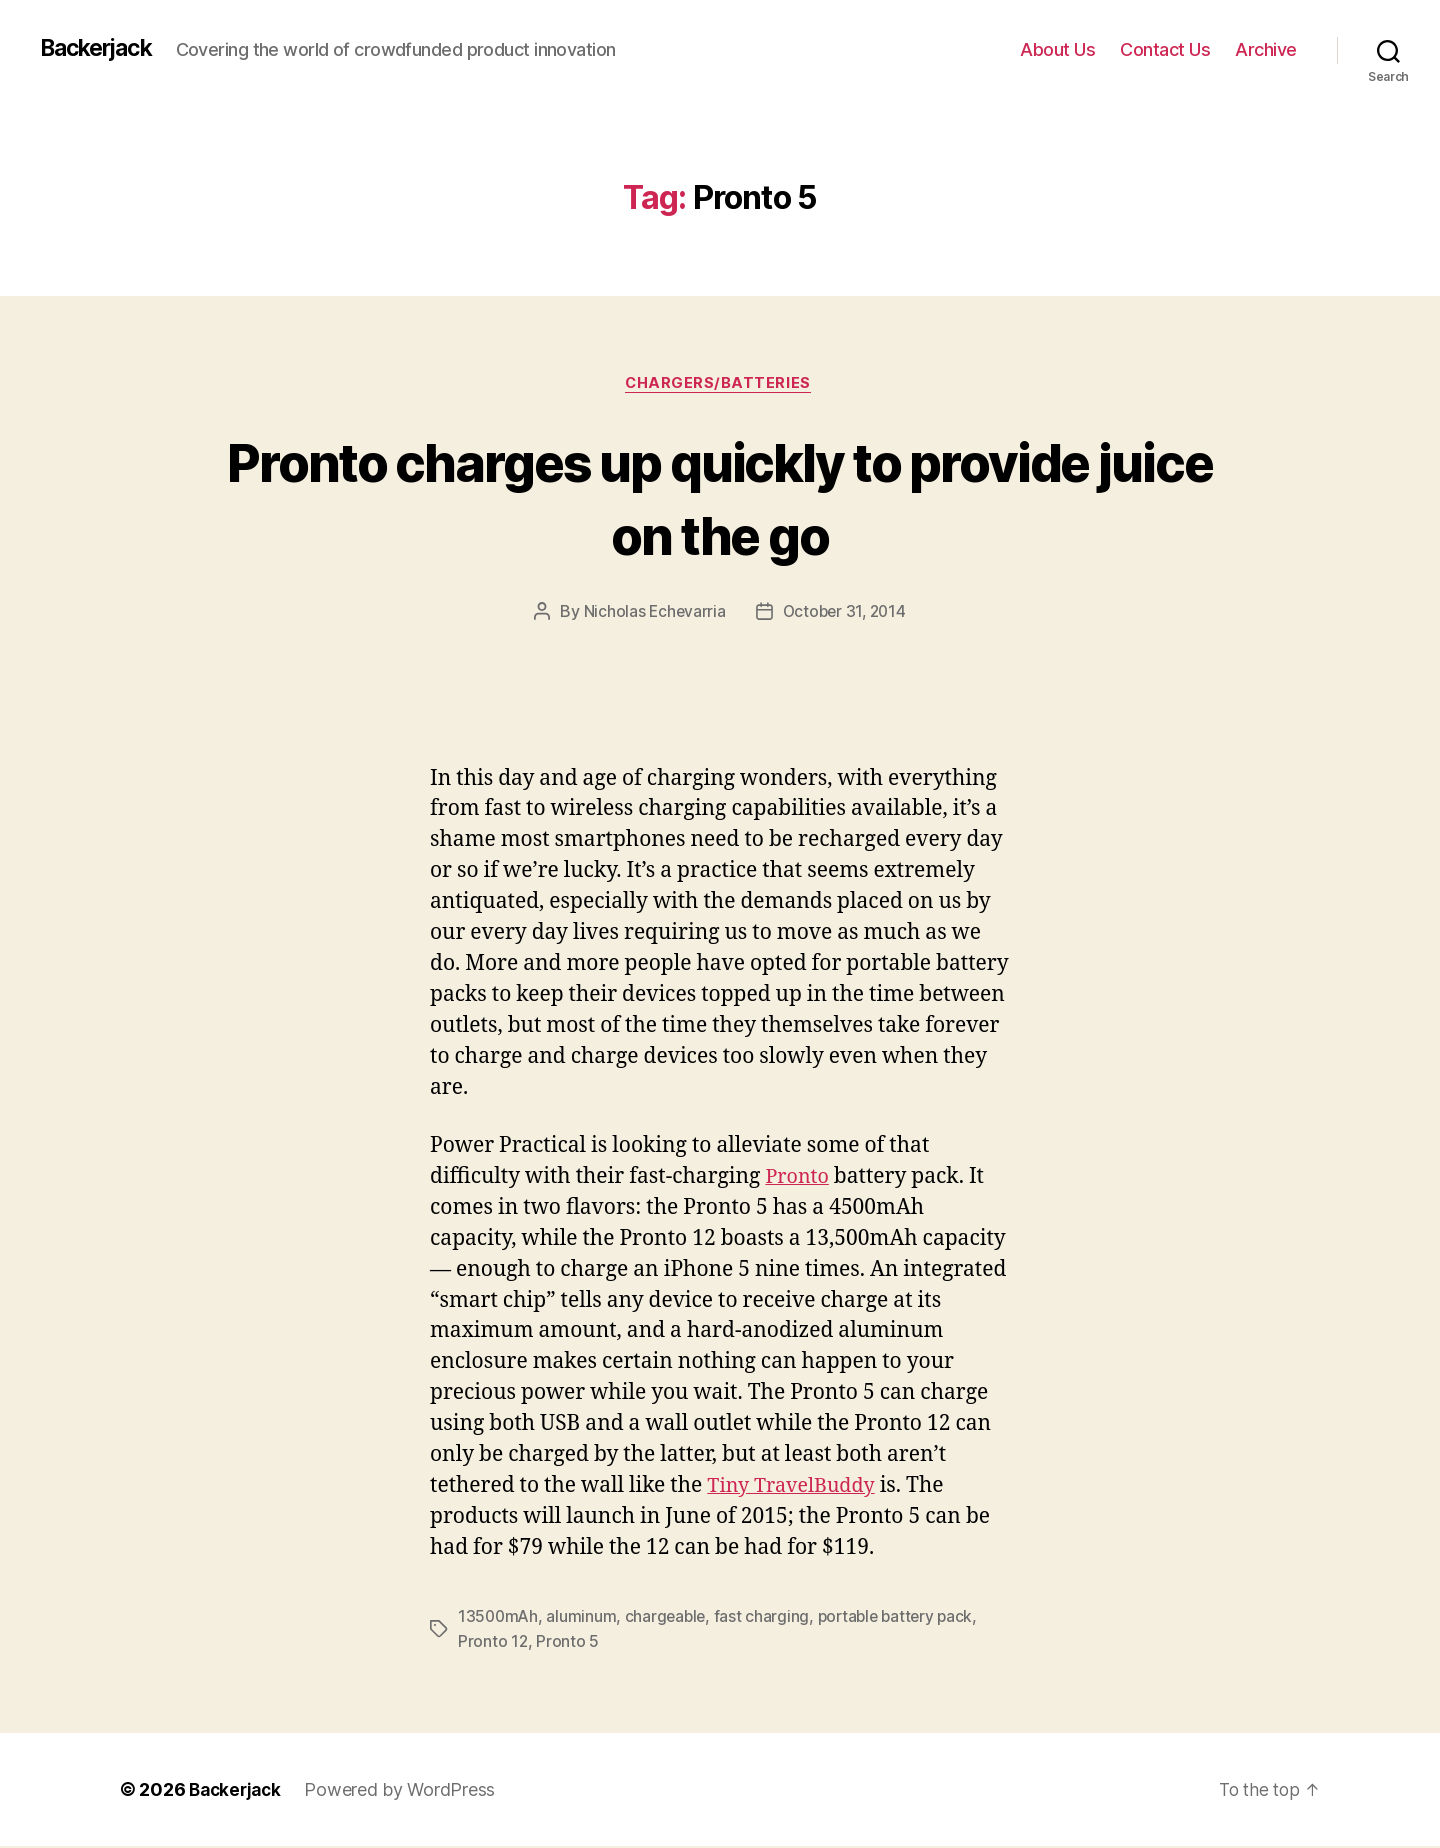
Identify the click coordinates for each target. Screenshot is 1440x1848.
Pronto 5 (568, 1643)
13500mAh (499, 1619)
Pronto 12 (493, 1643)
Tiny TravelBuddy (796, 1488)
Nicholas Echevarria (652, 614)
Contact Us (1165, 49)
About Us (1057, 49)
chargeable (669, 1619)
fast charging (767, 1619)
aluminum (584, 1619)
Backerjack (101, 49)
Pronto (799, 1178)
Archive (1266, 49)
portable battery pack (903, 1619)
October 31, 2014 (845, 614)
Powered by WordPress (405, 1791)
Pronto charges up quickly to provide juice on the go (720, 498)
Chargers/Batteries (720, 385)
